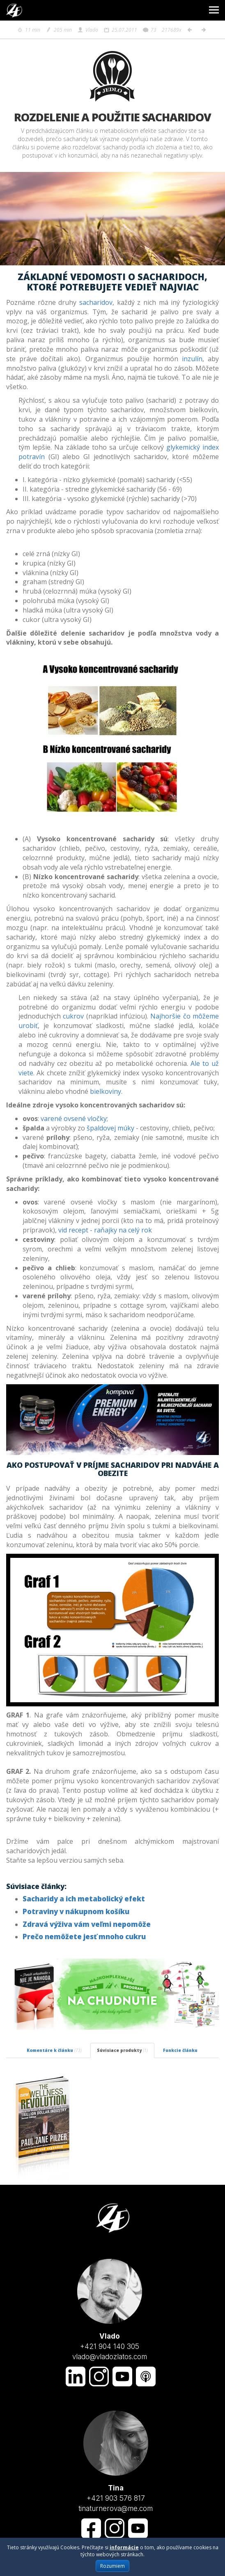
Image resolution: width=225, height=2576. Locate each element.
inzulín (192, 358)
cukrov (73, 1016)
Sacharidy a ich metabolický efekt (84, 1898)
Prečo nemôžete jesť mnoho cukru (84, 1936)
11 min (28, 29)
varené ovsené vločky (74, 1118)
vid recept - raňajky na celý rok (106, 1230)
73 (149, 29)
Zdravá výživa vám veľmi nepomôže (87, 1924)
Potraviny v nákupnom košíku (76, 1911)
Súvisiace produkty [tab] (122, 2050)
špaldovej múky (110, 1128)
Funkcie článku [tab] (180, 2050)
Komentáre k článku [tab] (54, 2050)
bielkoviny (105, 1091)
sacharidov (95, 302)
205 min (59, 29)
